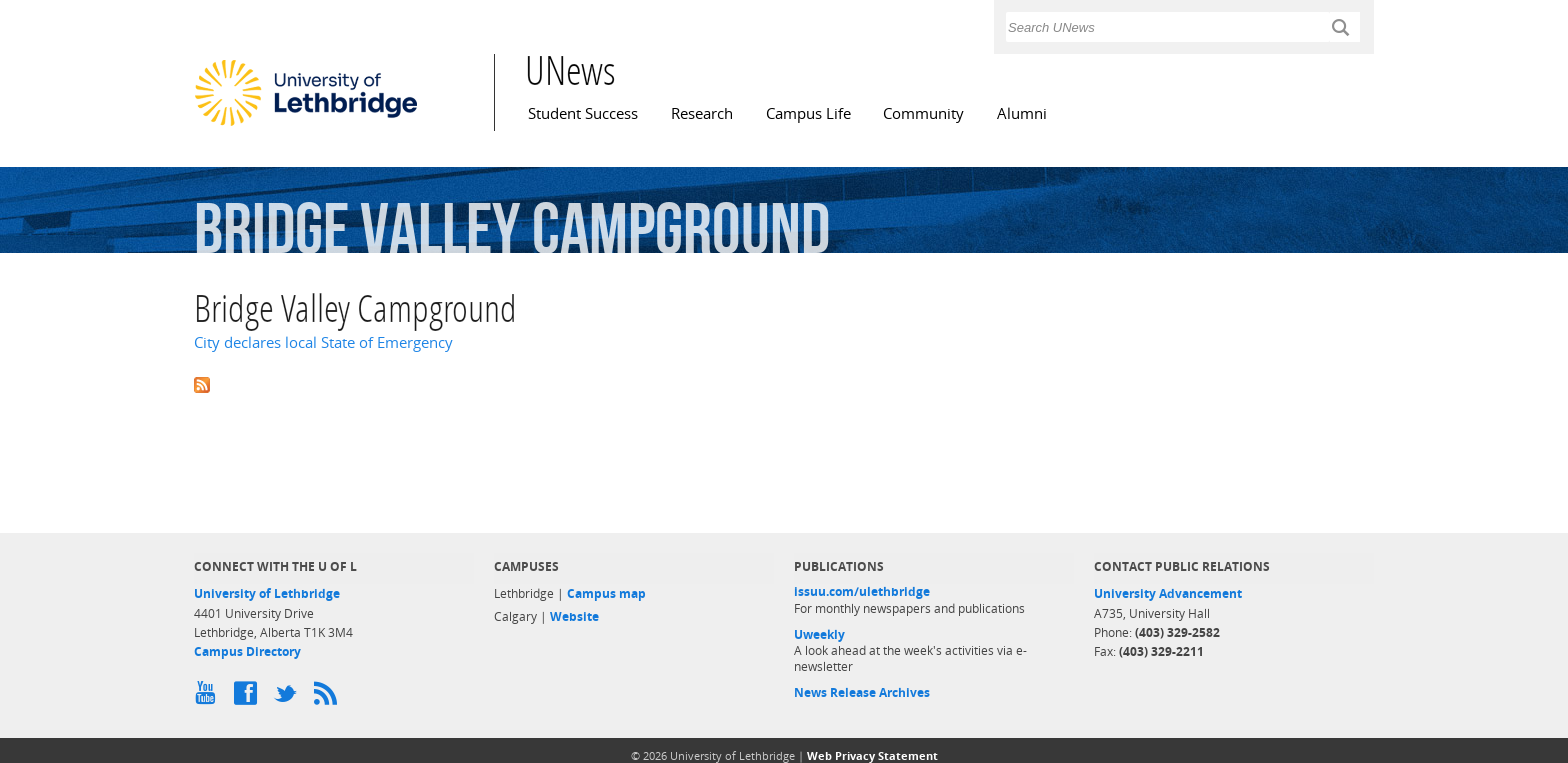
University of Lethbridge (267, 593)
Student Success (583, 113)
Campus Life (808, 113)
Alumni (1022, 113)
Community (923, 113)
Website (574, 616)
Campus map (606, 593)
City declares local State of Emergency (323, 342)
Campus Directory (247, 651)
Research (702, 113)
